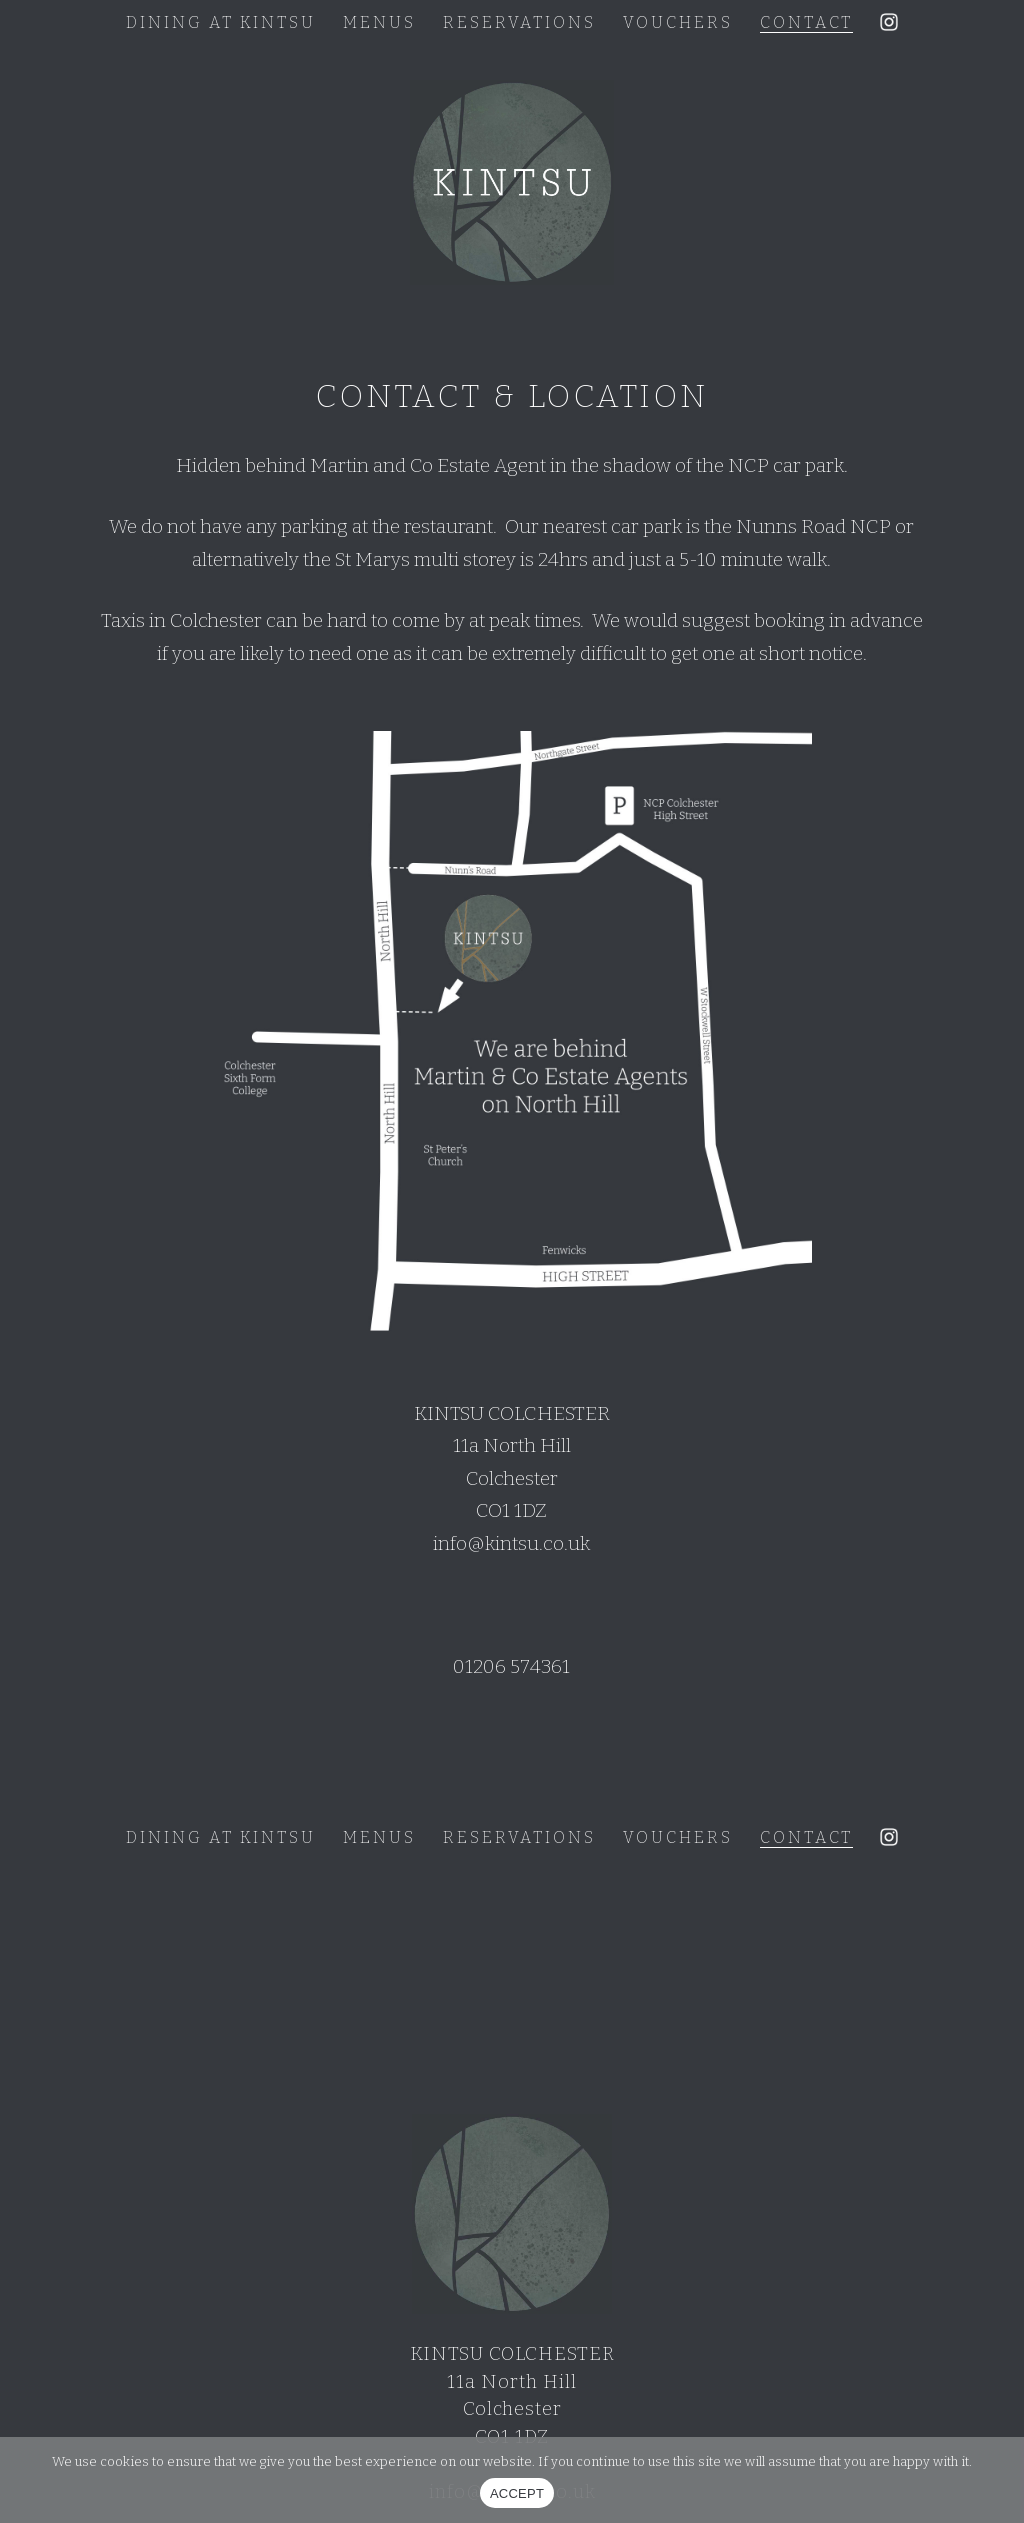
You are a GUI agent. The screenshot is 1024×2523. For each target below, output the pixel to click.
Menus (379, 22)
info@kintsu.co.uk (511, 1543)
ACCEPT (517, 2493)
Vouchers (678, 22)
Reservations (519, 22)
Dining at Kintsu (221, 22)
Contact (806, 22)
